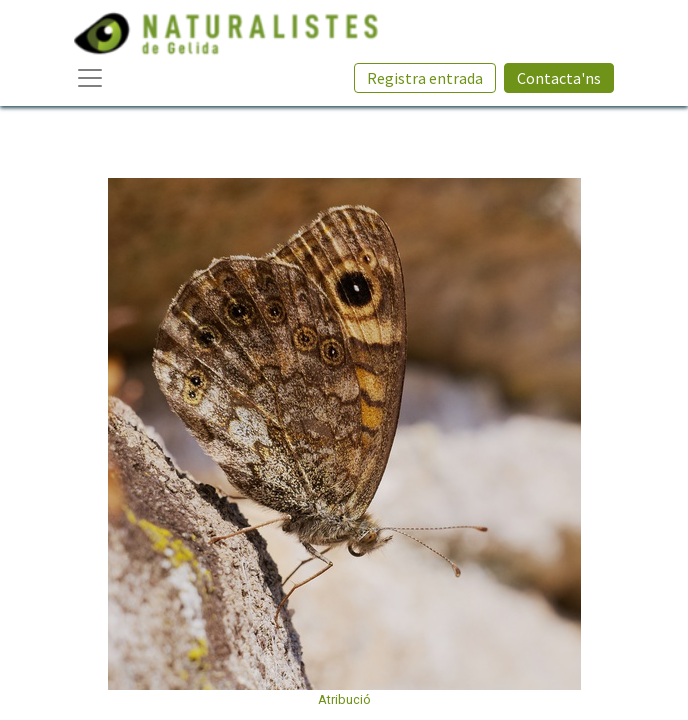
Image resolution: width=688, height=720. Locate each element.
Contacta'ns (559, 78)
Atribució (344, 699)
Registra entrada (425, 78)
